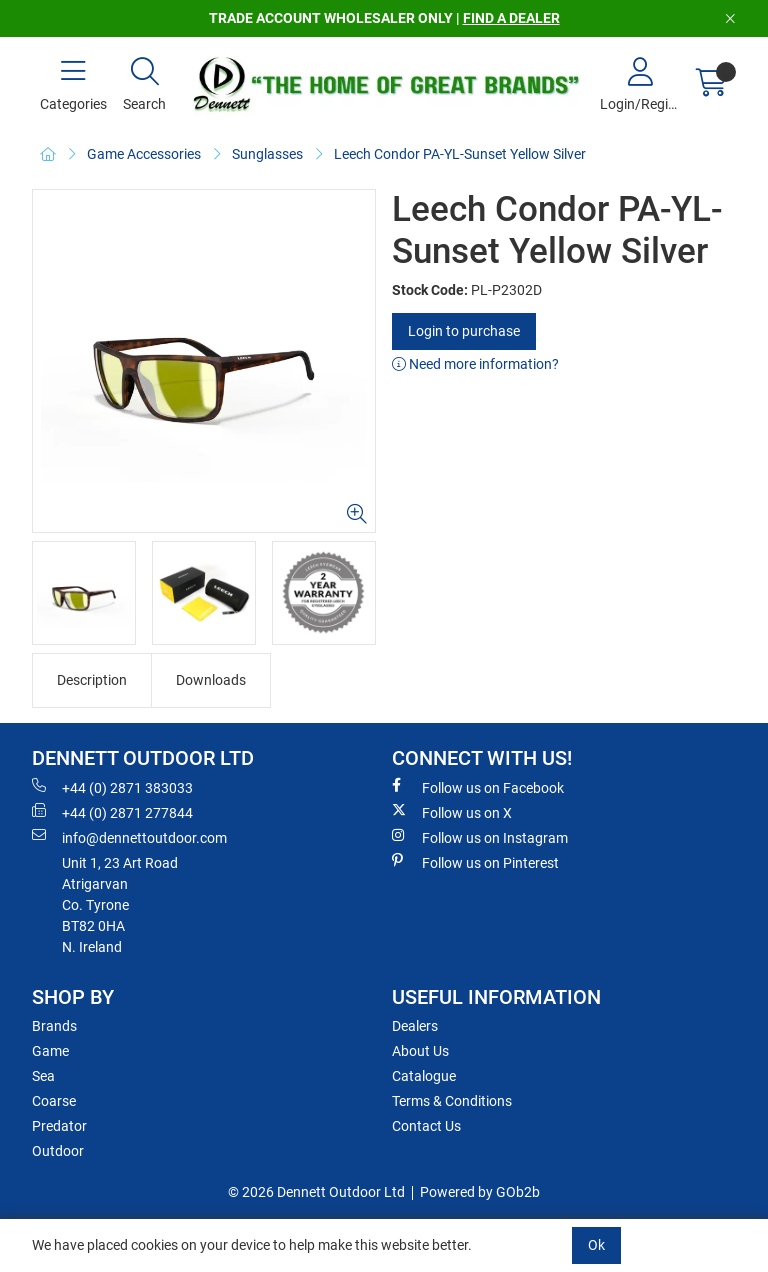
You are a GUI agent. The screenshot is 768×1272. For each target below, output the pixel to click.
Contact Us (426, 1126)
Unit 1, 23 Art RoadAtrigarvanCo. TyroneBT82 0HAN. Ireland (120, 905)
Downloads (211, 680)
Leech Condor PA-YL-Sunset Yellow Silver (460, 154)
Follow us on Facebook (478, 787)
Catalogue (424, 1076)
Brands (54, 1026)
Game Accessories (144, 154)
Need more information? (475, 364)
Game (50, 1051)
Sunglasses (267, 154)
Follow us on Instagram (480, 837)
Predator (59, 1126)
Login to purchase (464, 331)
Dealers (415, 1026)
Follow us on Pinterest (475, 862)
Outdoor (58, 1151)
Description (92, 680)
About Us (420, 1051)
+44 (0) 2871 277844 (112, 812)
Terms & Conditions (452, 1101)
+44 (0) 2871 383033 (112, 787)
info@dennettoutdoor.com (129, 837)
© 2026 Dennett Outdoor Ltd (316, 1192)
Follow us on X (452, 812)
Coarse (54, 1101)
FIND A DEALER (511, 18)
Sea (43, 1076)
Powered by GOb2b (480, 1192)
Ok (596, 1245)
